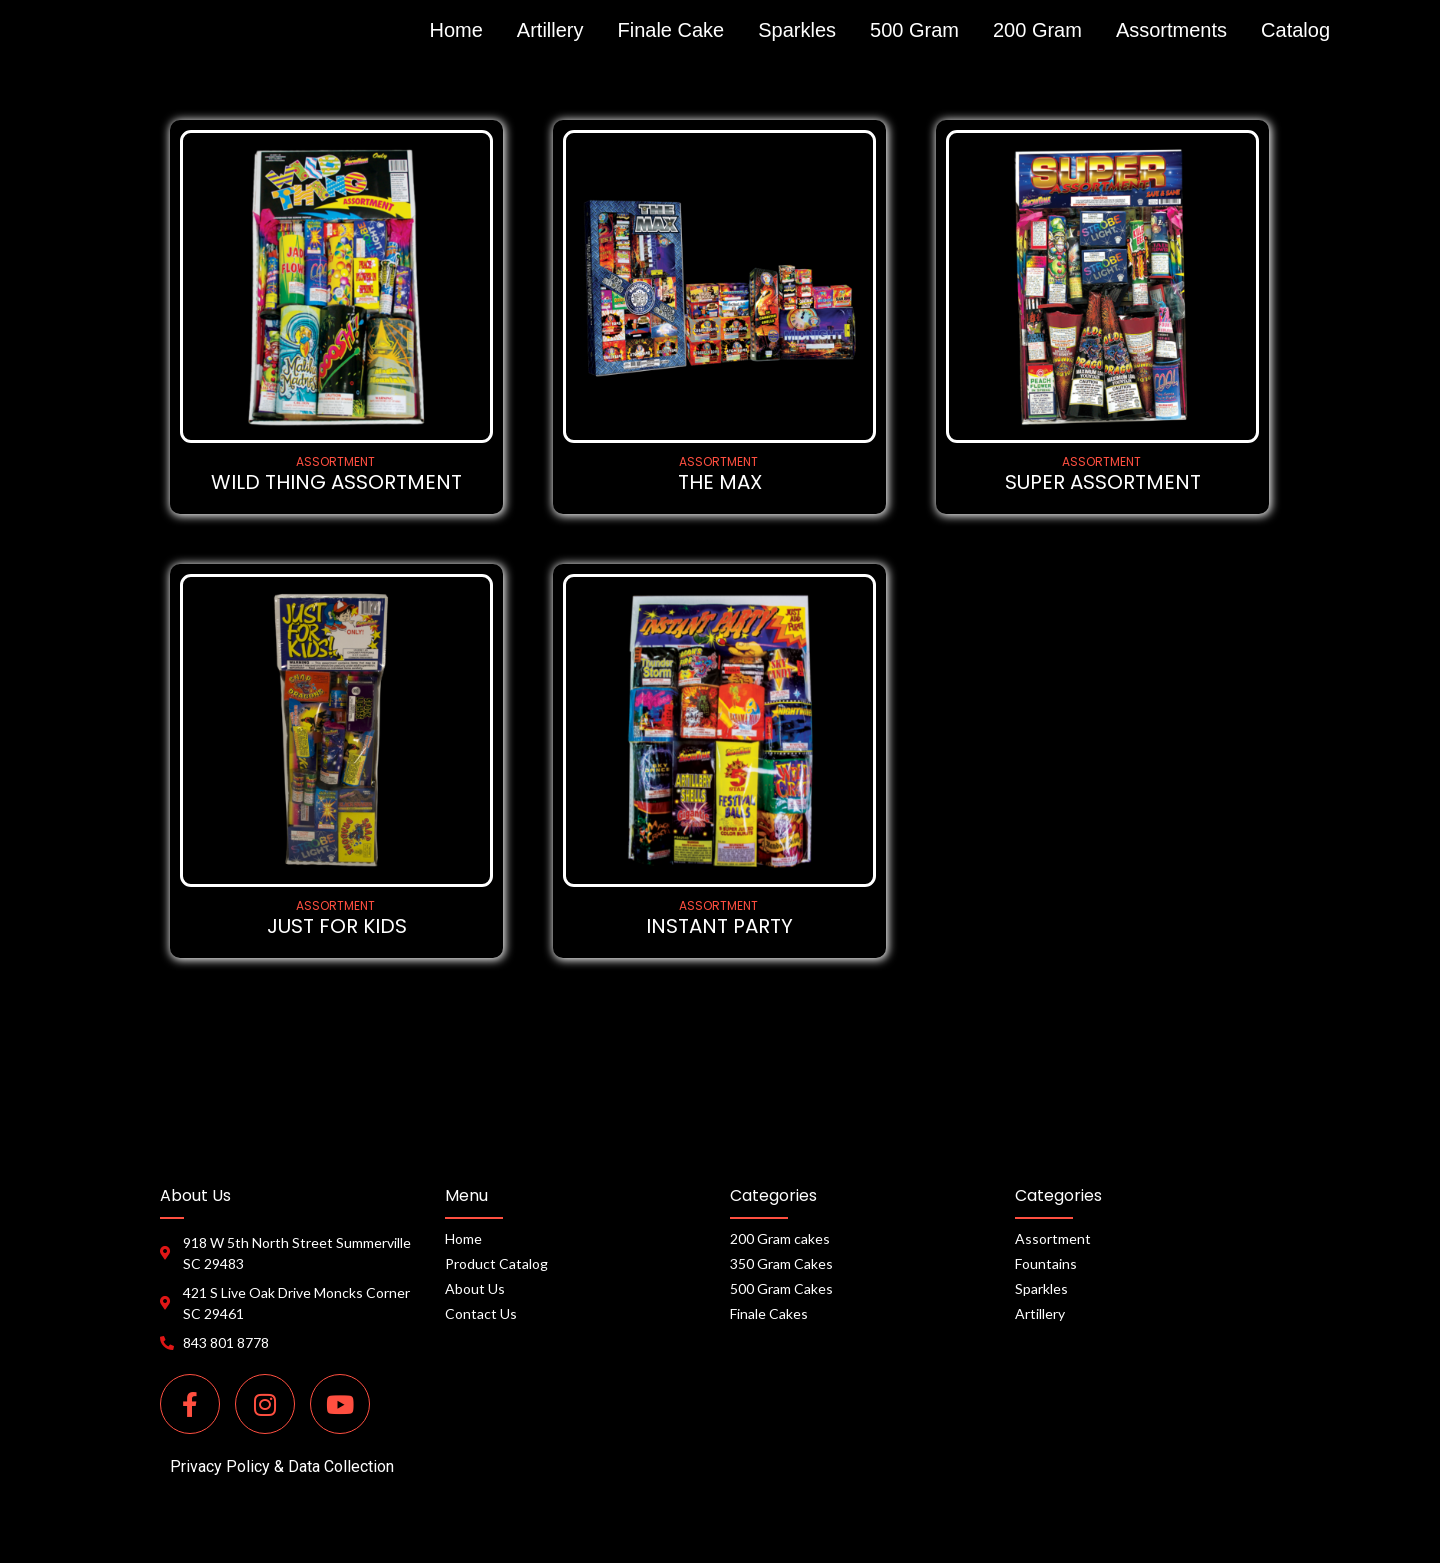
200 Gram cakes (780, 1238)
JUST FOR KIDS (337, 926)
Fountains (1046, 1263)
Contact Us (481, 1313)
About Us (475, 1288)
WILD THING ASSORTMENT (336, 482)
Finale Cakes (769, 1313)
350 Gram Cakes (781, 1263)
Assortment (1053, 1238)
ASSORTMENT (335, 461)
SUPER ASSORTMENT (1103, 482)
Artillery (1040, 1313)
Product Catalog (496, 1263)
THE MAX (720, 482)
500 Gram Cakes (781, 1288)
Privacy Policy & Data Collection (282, 1466)
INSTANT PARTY (719, 926)
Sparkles (1041, 1288)
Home (463, 1238)
